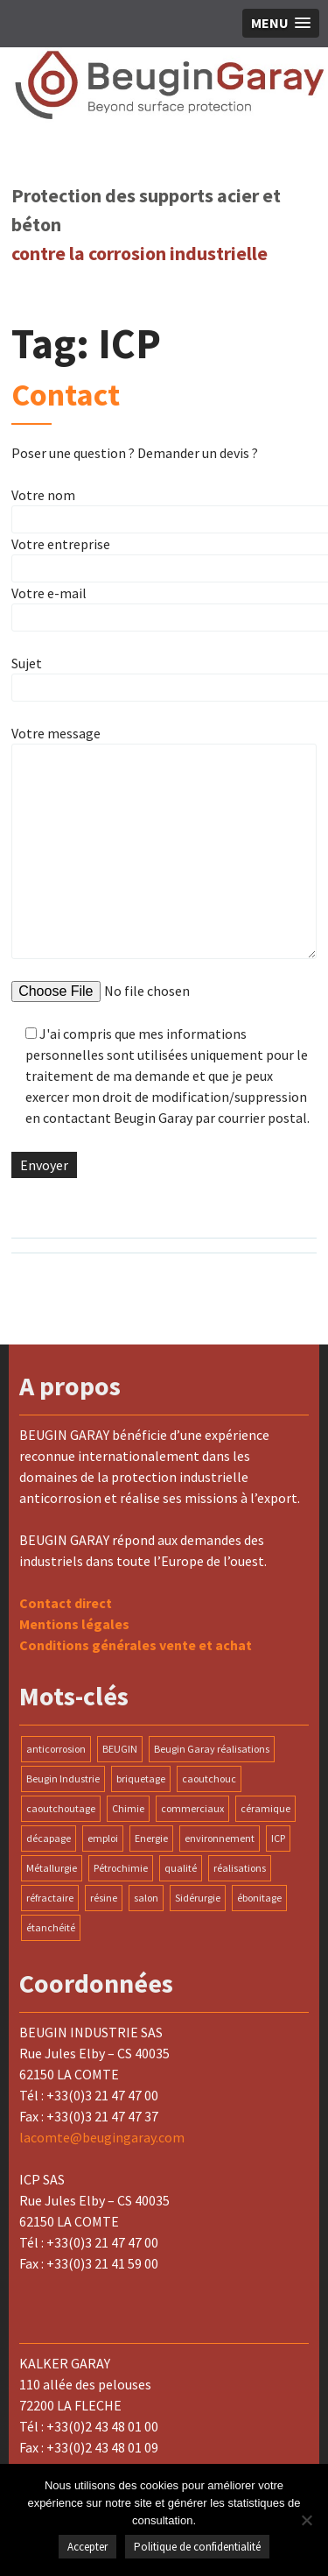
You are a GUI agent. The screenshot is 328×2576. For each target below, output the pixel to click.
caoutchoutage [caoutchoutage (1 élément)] (60, 1808)
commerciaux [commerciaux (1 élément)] (192, 1808)
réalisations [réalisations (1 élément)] (239, 1867)
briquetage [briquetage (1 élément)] (140, 1778)
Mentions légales (74, 1624)
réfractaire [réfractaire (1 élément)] (49, 1897)
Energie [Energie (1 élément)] (151, 1838)
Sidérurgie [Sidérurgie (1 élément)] (197, 1897)
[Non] (306, 2520)
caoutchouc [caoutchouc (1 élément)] (209, 1778)
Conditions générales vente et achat (135, 1645)
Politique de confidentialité (197, 2546)
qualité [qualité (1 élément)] (180, 1867)
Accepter (87, 2546)
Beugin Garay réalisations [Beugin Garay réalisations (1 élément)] (211, 1748)
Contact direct (65, 1603)
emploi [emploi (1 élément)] (102, 1838)
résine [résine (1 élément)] (103, 1897)
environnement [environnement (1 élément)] (220, 1838)
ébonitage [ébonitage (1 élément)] (259, 1897)
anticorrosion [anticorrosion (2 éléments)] (56, 1748)
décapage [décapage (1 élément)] (48, 1838)
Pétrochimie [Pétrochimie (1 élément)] (121, 1867)
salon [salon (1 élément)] (146, 1897)
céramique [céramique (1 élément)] (265, 1808)
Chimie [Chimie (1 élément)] (128, 1808)
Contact (65, 394)
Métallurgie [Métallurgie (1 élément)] (51, 1867)
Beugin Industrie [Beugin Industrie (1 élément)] (63, 1778)
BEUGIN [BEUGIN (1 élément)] (119, 1748)
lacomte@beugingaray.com (102, 2137)
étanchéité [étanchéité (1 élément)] (50, 1927)
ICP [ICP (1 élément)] (278, 1838)
